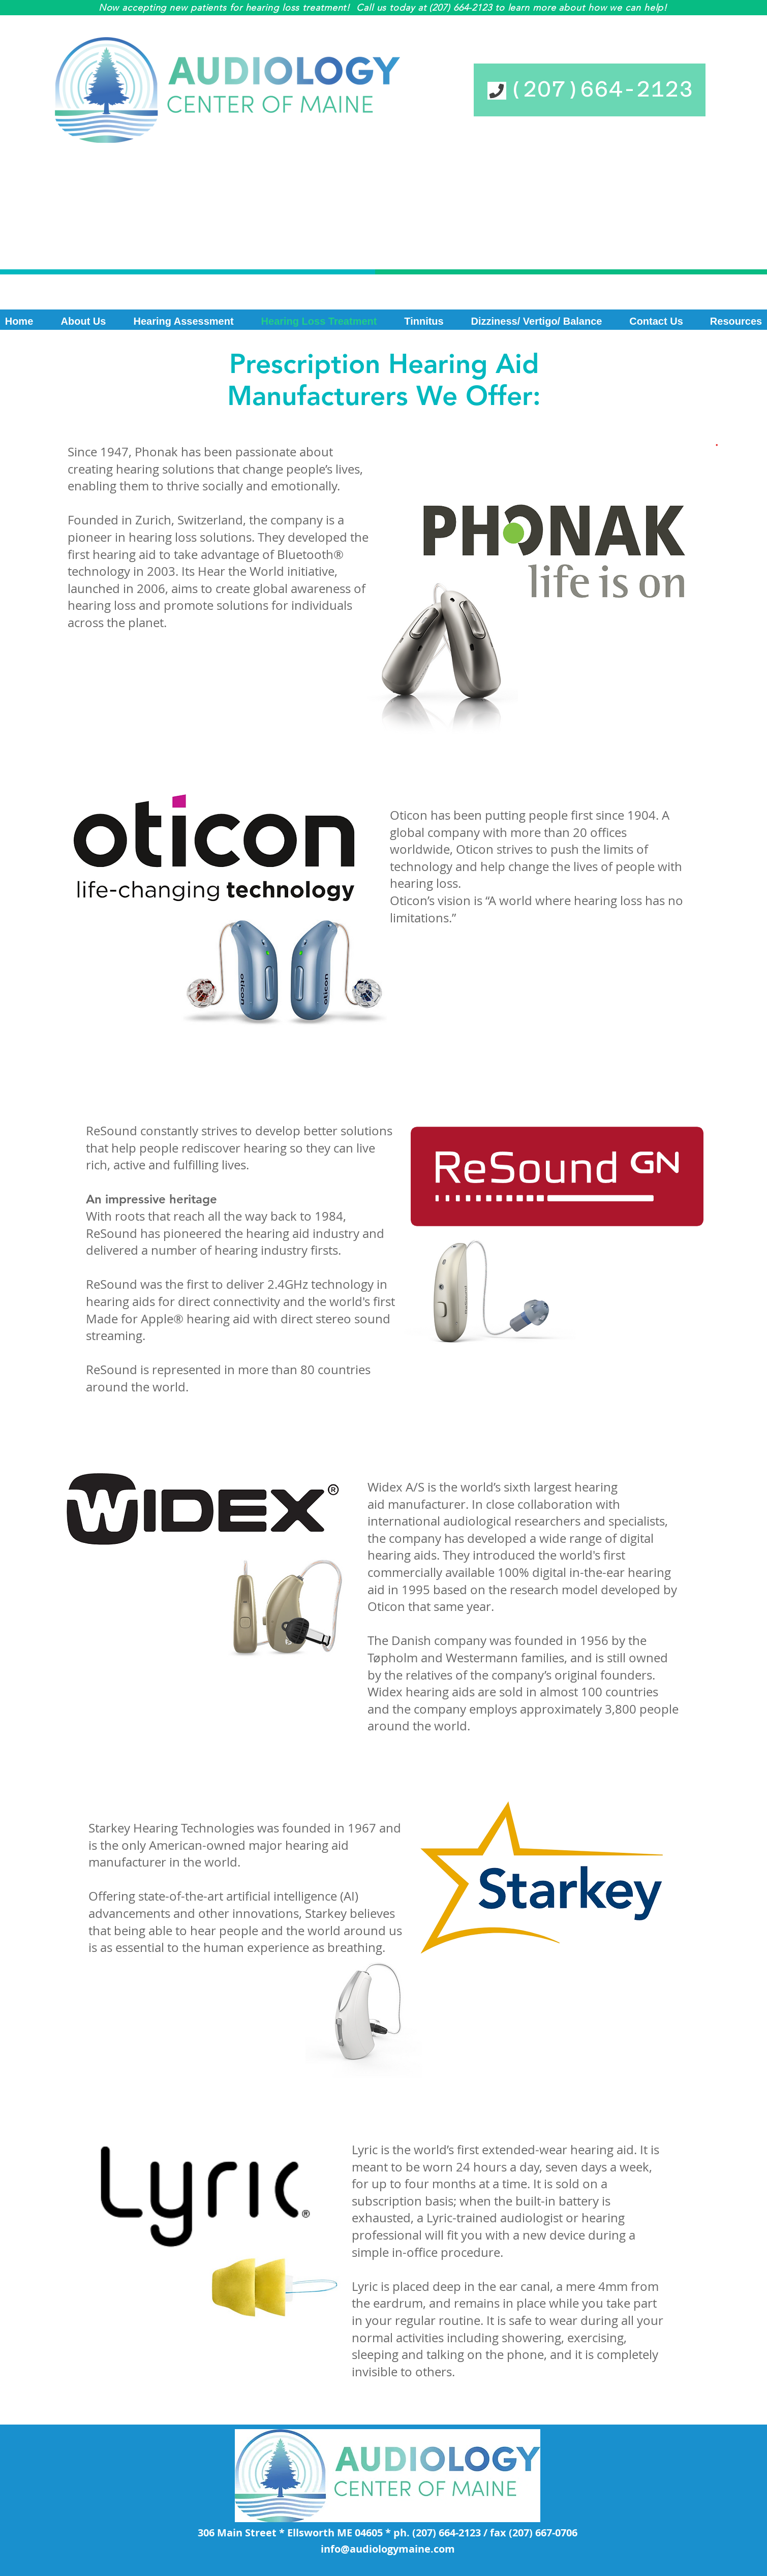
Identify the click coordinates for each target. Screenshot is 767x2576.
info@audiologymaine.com (388, 2549)
